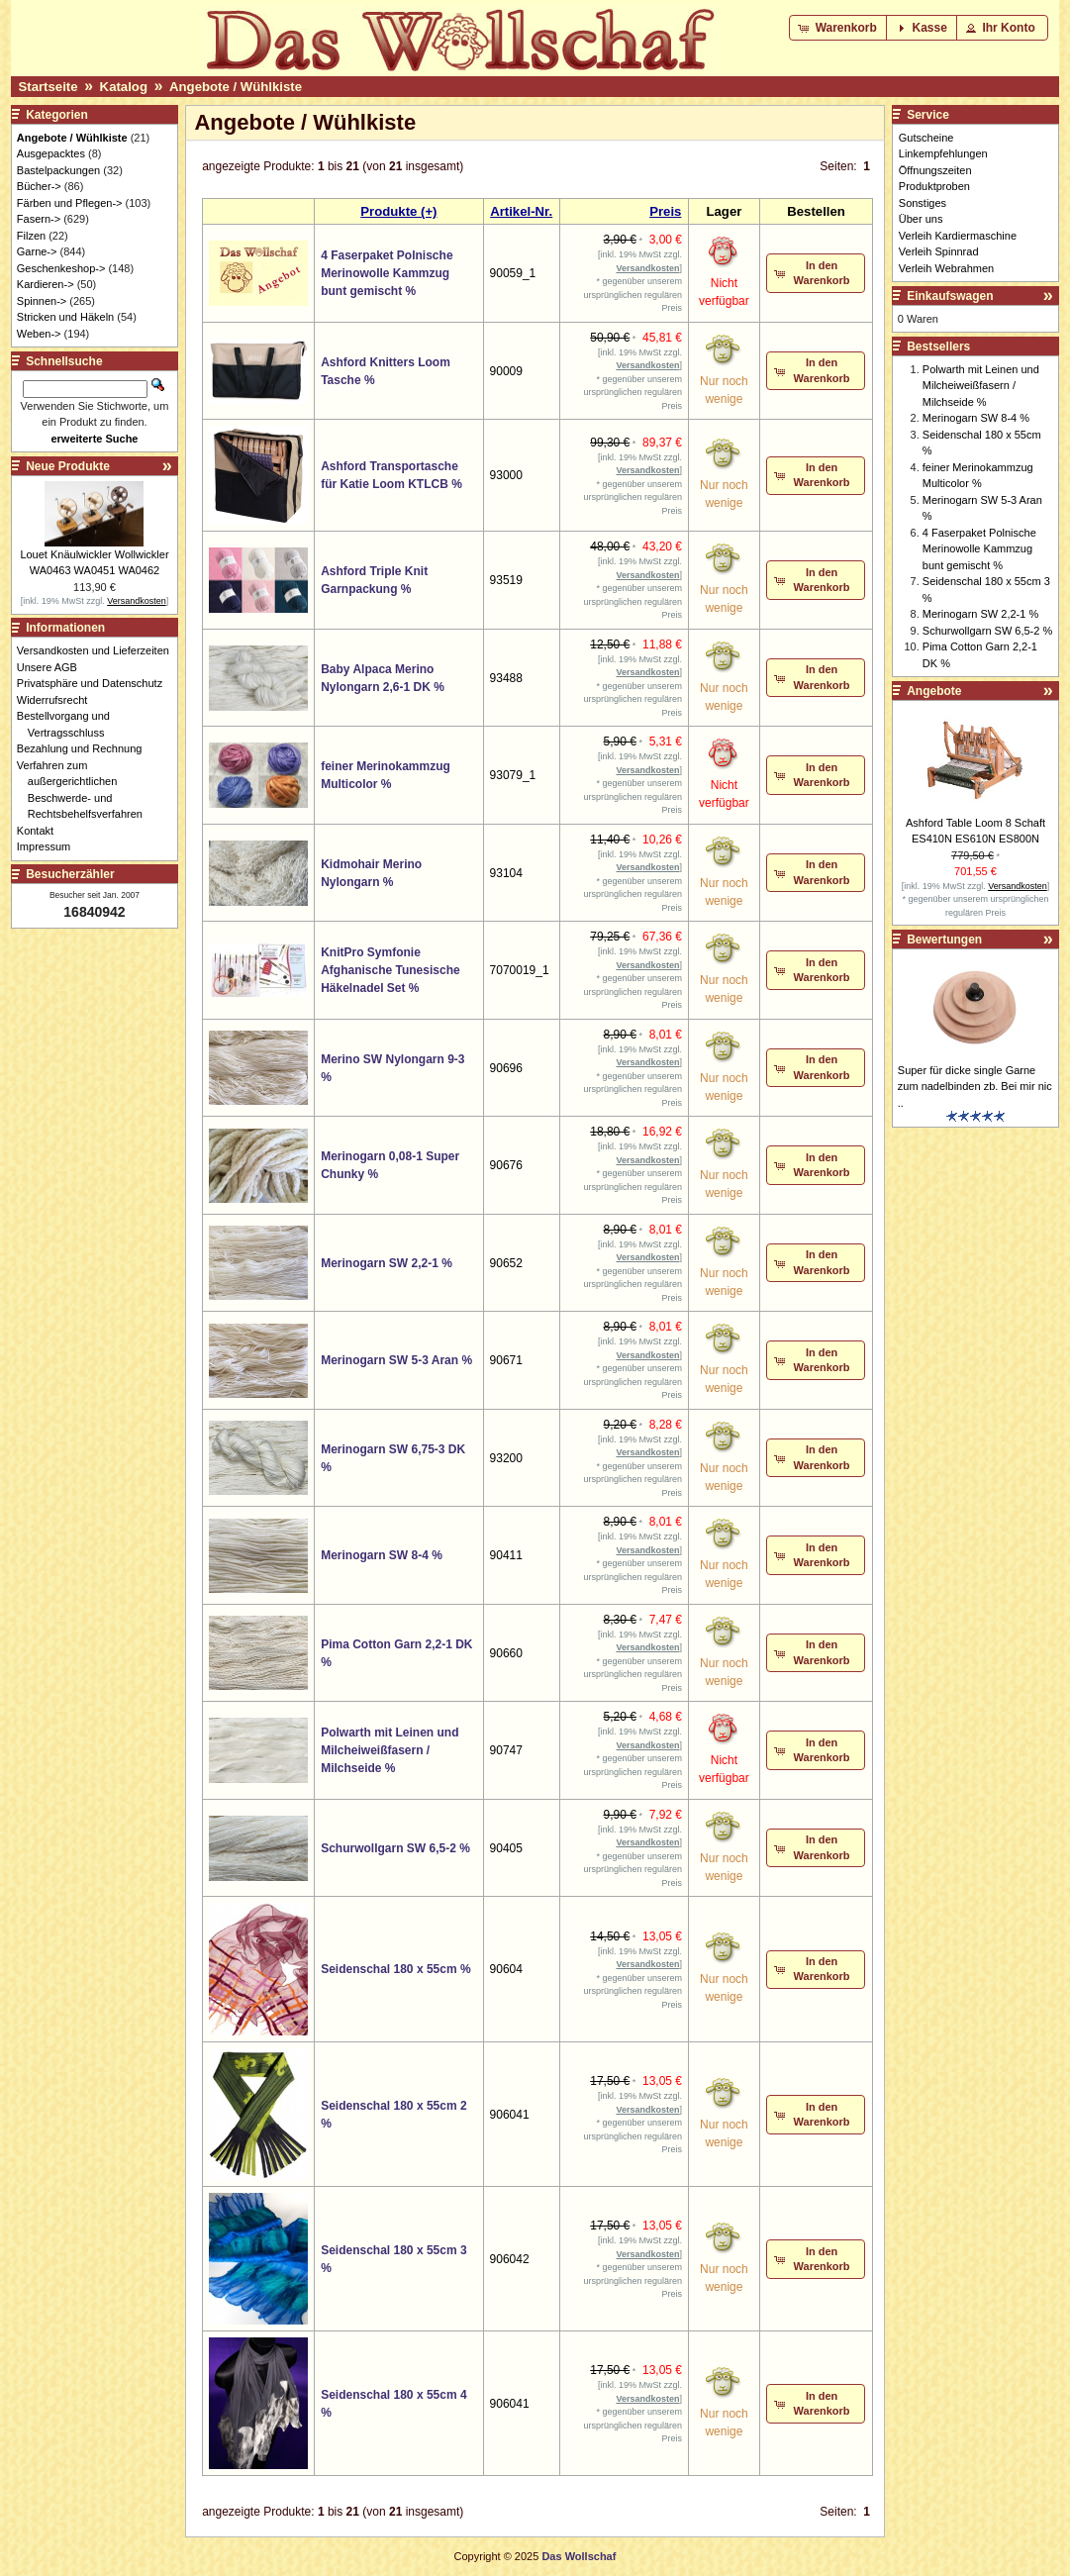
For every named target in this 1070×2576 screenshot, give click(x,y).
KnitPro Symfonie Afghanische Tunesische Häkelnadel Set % (390, 970)
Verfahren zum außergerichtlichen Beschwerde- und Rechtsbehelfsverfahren (85, 790)
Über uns (921, 219)
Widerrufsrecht (58, 700)
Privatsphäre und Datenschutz (95, 683)
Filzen (31, 236)
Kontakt (40, 831)
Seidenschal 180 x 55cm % (395, 1969)
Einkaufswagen (950, 296)
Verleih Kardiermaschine (958, 236)
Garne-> (37, 251)
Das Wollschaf (578, 2556)
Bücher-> (39, 186)
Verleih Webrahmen (946, 268)
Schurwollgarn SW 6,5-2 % (395, 1848)
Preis (665, 211)
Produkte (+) (398, 211)
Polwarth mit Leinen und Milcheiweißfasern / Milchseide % (389, 1750)
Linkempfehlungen (943, 153)
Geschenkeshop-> (61, 268)
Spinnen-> (41, 301)
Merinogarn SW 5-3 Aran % (396, 1360)
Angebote (934, 691)
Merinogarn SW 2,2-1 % (386, 1263)
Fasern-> (38, 219)
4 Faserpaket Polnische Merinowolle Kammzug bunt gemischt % (386, 273)
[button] (839, 28)
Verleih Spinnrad (939, 251)
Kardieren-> (45, 284)
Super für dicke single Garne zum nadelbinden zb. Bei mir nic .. (975, 1086)
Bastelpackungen (58, 170)
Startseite (47, 86)
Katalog (123, 86)
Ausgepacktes (51, 153)
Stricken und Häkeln (65, 317)
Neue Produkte (68, 466)
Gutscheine (926, 138)
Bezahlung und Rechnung (85, 748)
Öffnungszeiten (935, 170)
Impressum (49, 846)
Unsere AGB (52, 667)
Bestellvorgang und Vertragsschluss (69, 724)
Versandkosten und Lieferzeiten (98, 650)
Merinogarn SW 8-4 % (381, 1555)
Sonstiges (922, 203)
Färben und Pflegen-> (70, 203)
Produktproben (934, 186)
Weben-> (39, 334)
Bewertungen (944, 939)
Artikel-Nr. (521, 211)
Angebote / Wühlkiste (235, 86)
